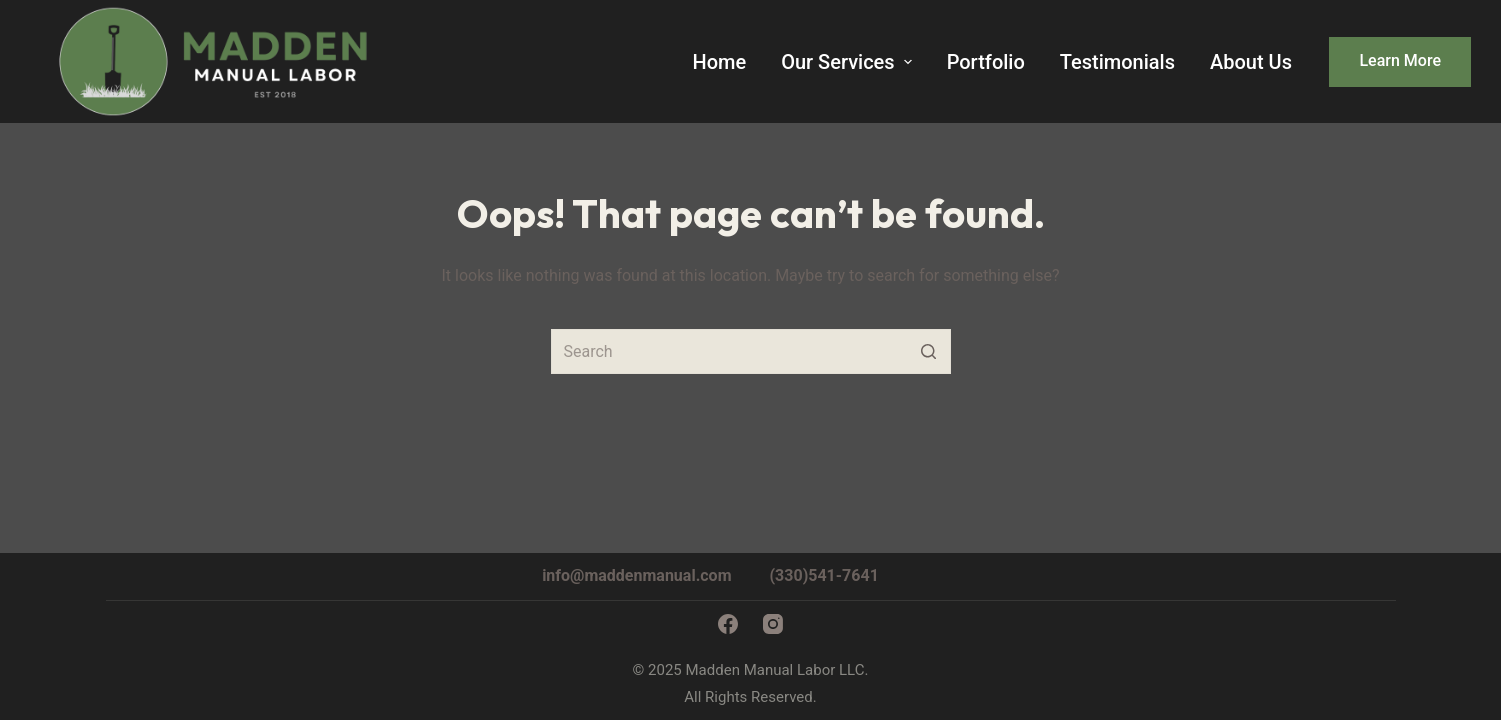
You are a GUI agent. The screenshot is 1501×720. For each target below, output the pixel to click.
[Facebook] (728, 624)
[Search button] (928, 351)
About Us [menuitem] (1251, 62)
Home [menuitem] (719, 62)
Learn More (1400, 60)
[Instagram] (773, 624)
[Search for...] (751, 351)
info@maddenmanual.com (636, 575)
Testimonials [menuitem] (1117, 62)
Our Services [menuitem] (848, 62)
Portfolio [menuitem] (986, 62)
